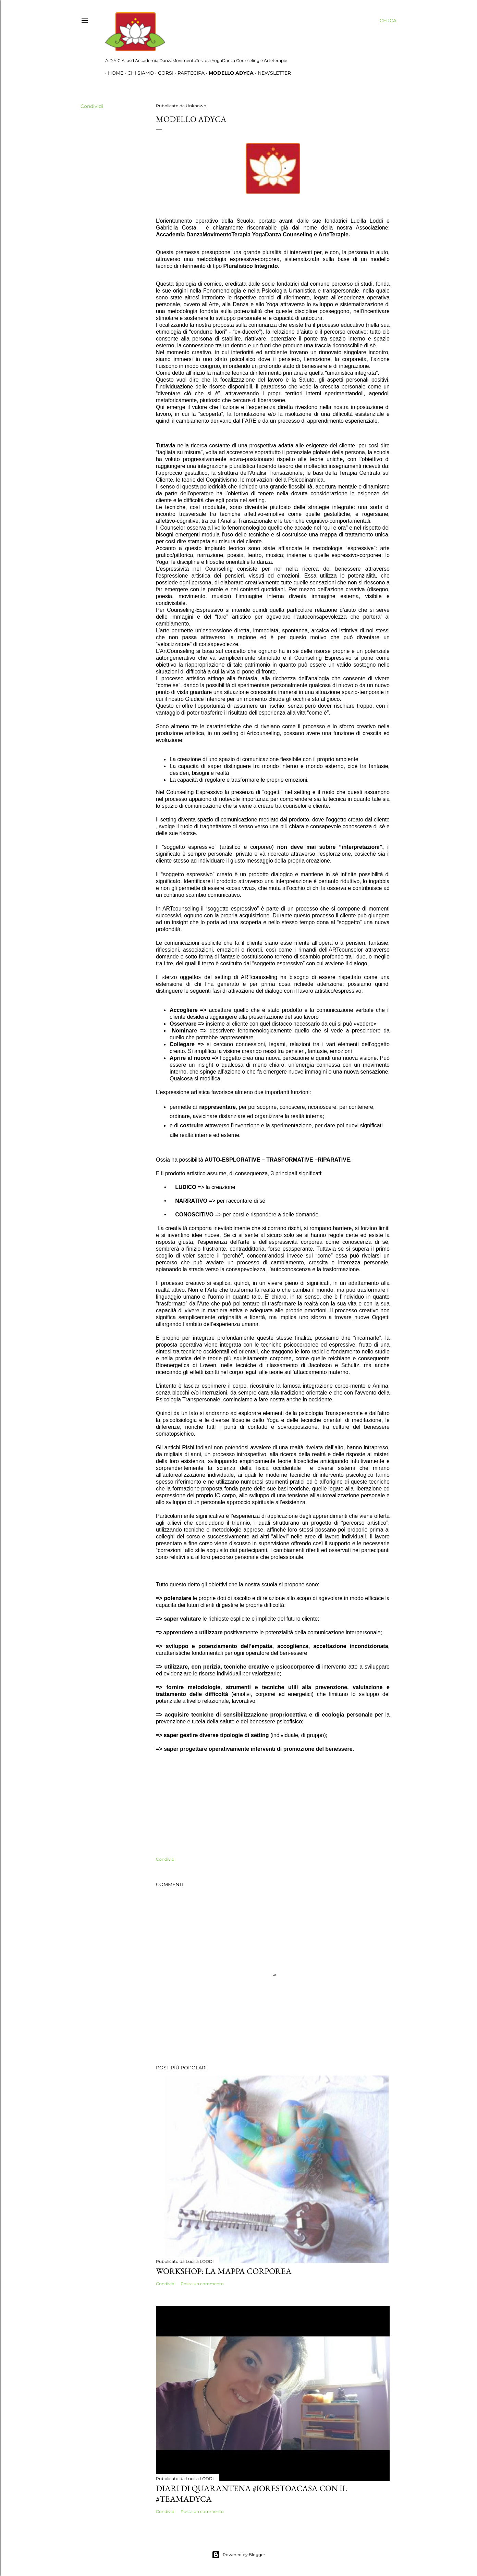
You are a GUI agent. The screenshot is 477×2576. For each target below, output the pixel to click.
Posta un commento (202, 2283)
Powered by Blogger (238, 2555)
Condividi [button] (92, 106)
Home (113, 73)
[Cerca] (388, 20)
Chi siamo (138, 73)
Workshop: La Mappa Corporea (224, 2271)
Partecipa (188, 73)
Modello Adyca (228, 73)
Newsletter (271, 73)
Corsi (163, 73)
